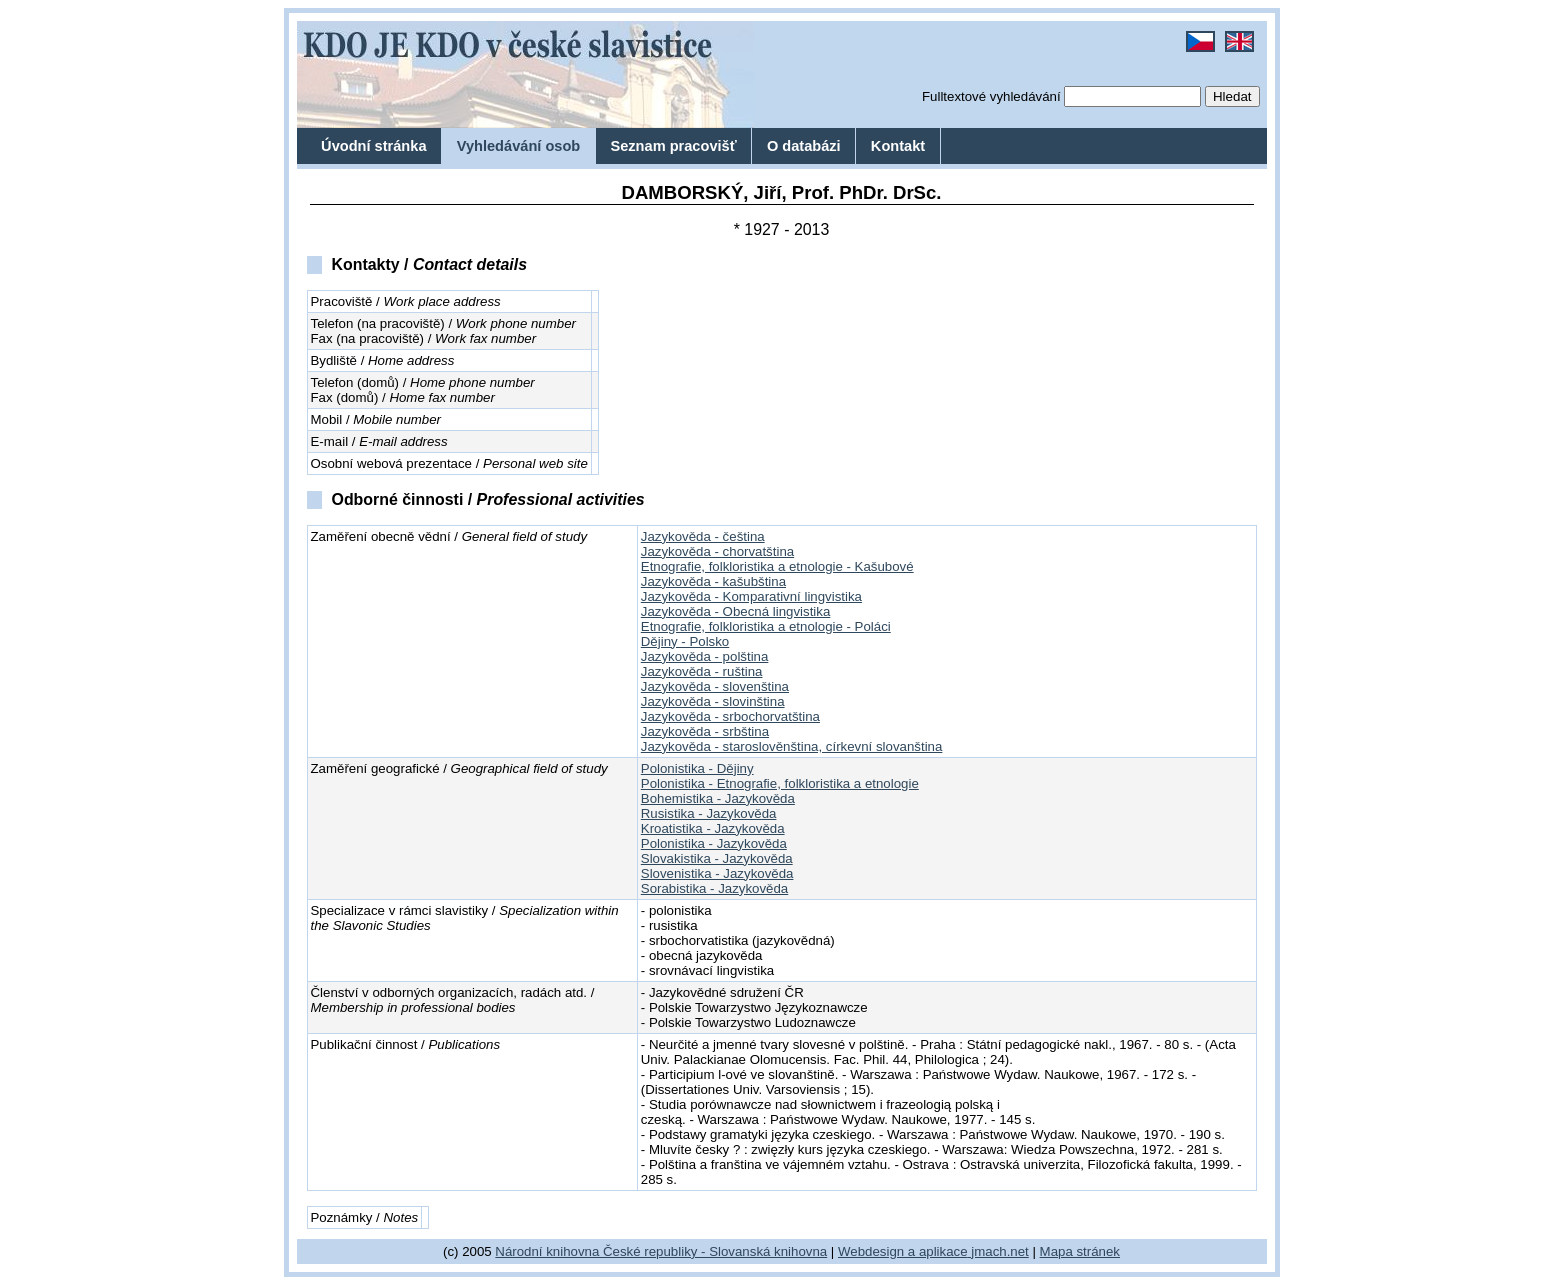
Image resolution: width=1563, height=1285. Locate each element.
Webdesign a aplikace (903, 1251)
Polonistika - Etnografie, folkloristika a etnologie (780, 783)
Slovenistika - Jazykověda (717, 873)
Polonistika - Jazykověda (714, 843)
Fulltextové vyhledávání (991, 96)
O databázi (804, 146)
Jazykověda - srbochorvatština (730, 716)
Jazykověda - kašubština (713, 581)
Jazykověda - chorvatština (717, 551)
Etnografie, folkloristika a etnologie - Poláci (766, 626)
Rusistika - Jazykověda (709, 813)
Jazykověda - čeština (703, 536)
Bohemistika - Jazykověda (718, 798)
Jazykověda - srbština (705, 731)
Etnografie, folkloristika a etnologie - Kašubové (777, 566)
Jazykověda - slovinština (713, 701)
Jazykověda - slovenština (715, 686)
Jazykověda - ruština (702, 671)
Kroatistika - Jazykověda (713, 828)
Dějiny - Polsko (685, 641)
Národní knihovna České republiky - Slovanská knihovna (661, 1251)
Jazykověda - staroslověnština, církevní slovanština (792, 746)
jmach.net (998, 1251)
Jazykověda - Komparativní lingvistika (751, 596)
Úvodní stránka (373, 146)
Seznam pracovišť (673, 146)
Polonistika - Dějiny (697, 768)
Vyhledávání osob (519, 146)
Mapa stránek (1080, 1251)
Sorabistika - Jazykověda (714, 888)
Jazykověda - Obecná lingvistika (736, 611)
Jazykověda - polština (705, 656)
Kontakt (898, 146)
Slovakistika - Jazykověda (717, 858)
